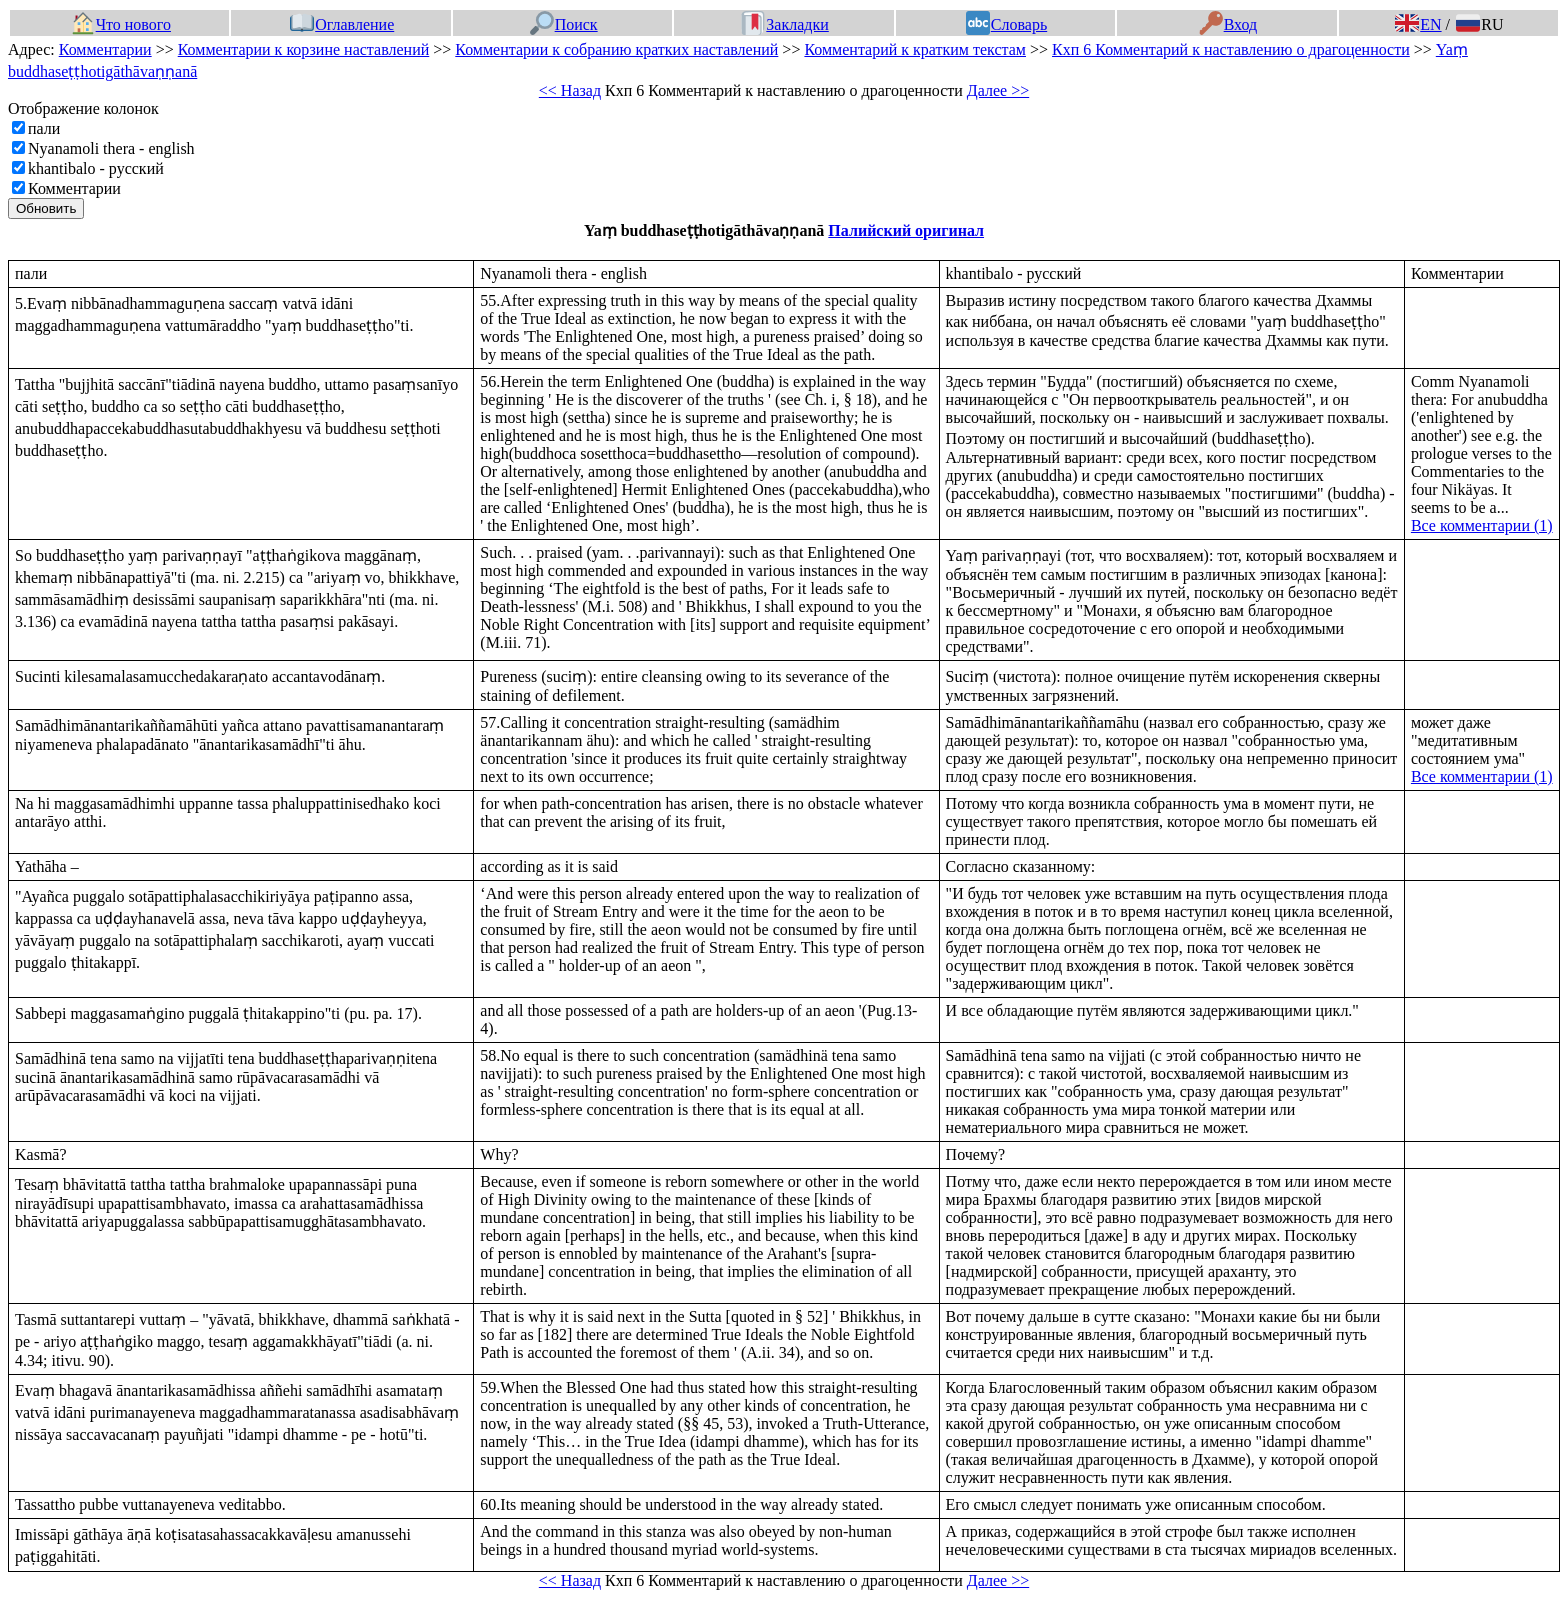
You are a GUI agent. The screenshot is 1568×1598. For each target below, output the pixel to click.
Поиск (564, 24)
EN (1418, 24)
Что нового (121, 24)
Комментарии (105, 49)
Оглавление (342, 24)
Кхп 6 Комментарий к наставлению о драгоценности (1231, 49)
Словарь (1006, 24)
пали (44, 128)
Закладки (785, 24)
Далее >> (998, 90)
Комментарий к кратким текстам (915, 49)
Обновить (46, 208)
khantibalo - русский (96, 168)
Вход (1228, 24)
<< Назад (570, 90)
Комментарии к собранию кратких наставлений (616, 49)
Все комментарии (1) (1482, 525)
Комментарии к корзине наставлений (304, 49)
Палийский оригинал (906, 230)
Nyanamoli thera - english (111, 148)
